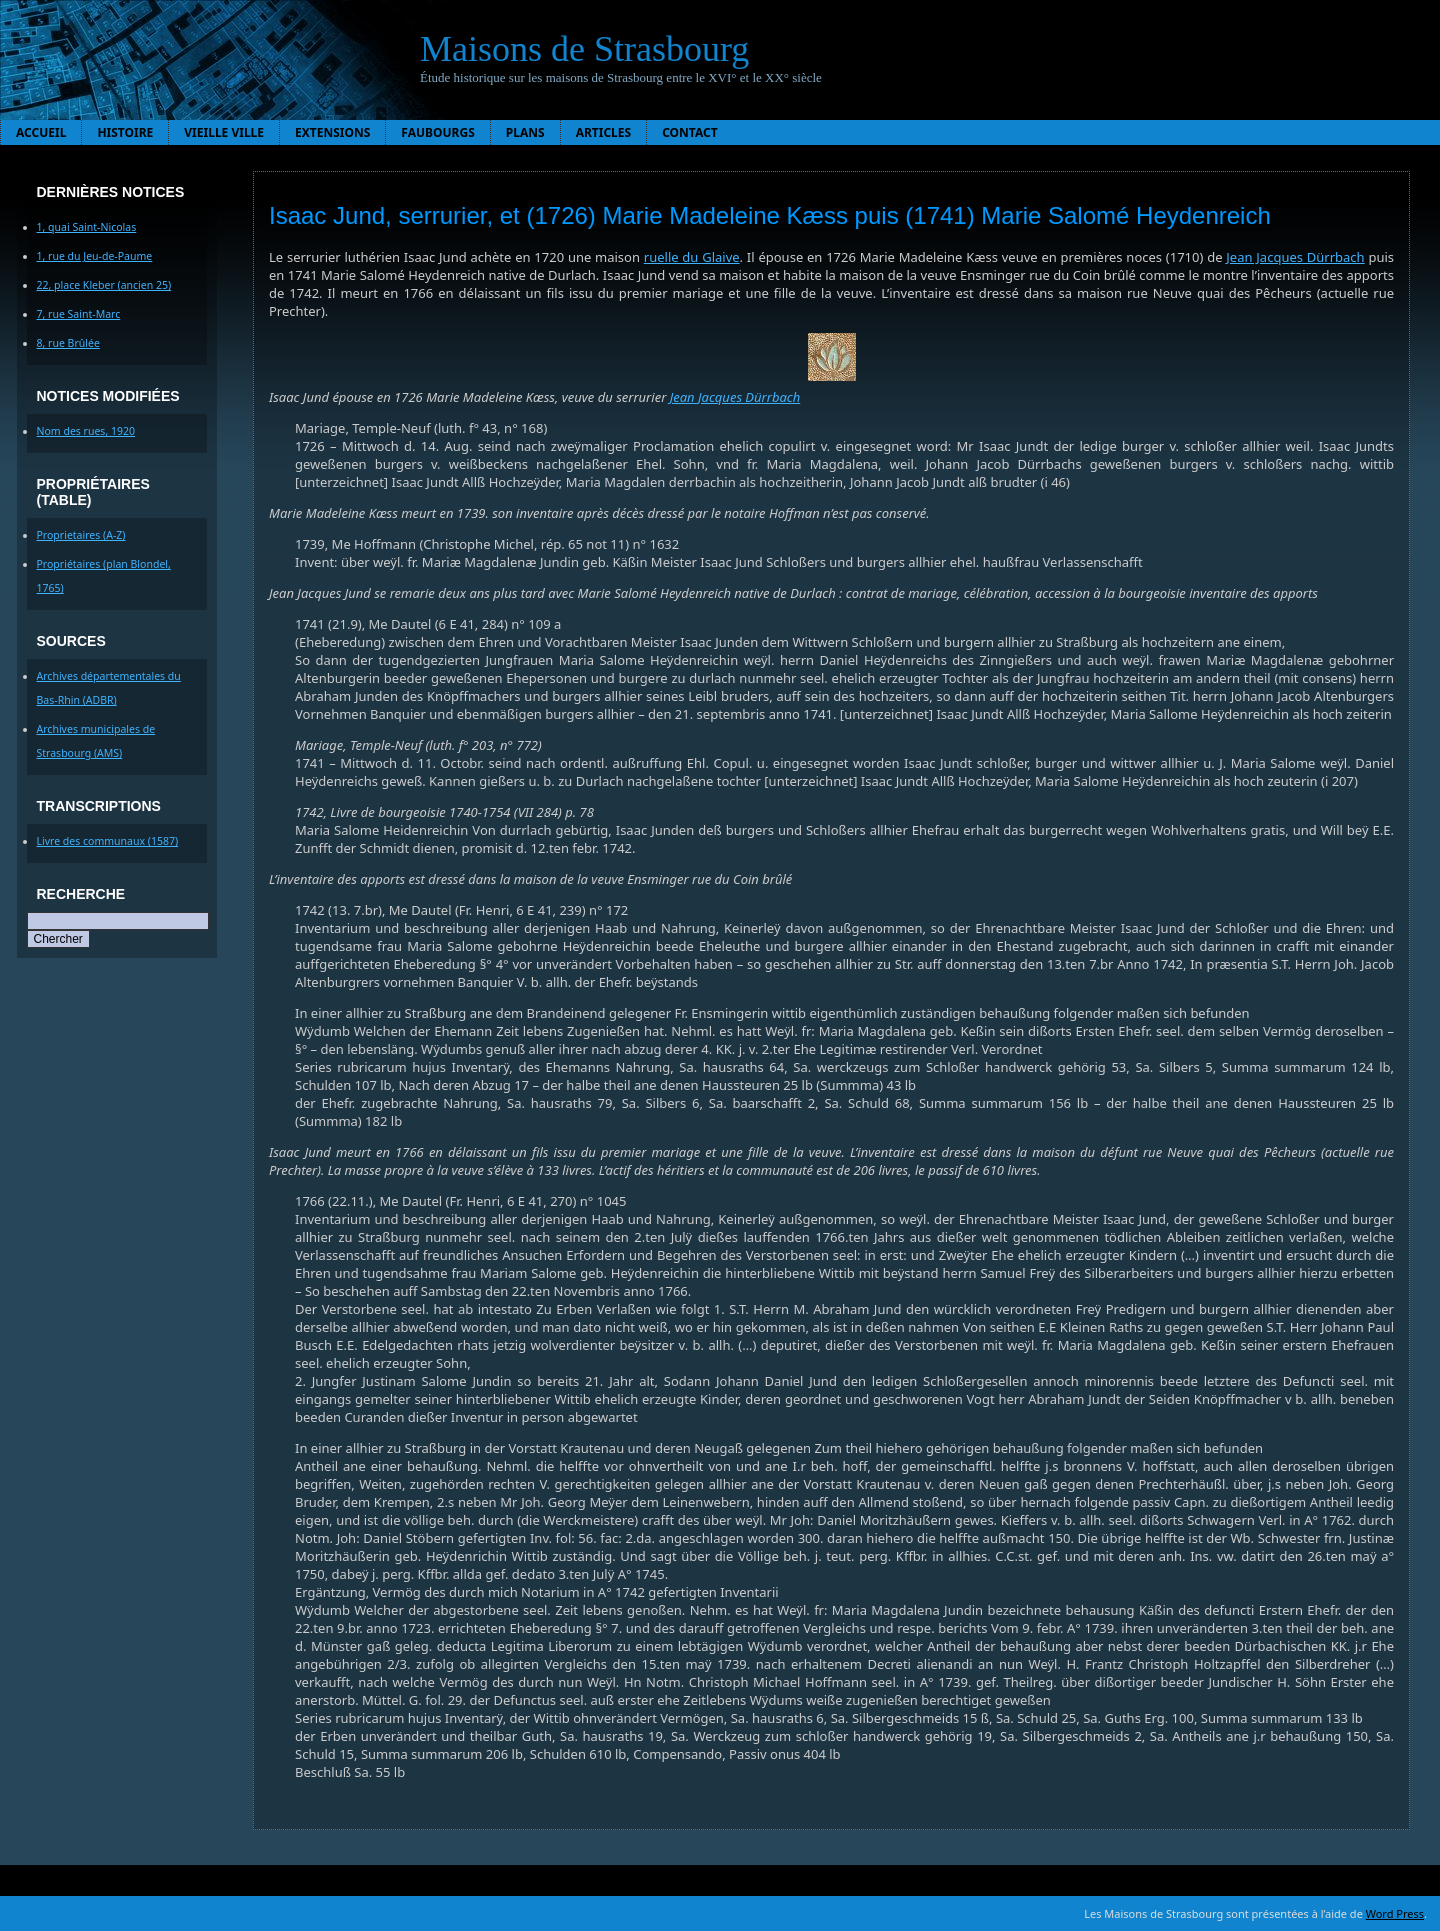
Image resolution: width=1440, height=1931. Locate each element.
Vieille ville (224, 132)
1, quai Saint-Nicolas (87, 227)
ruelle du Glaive (692, 257)
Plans (525, 132)
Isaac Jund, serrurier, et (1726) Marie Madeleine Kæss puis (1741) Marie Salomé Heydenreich (770, 215)
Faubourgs (437, 132)
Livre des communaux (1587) (108, 841)
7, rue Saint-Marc (79, 314)
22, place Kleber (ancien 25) (104, 285)
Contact (690, 132)
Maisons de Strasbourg (584, 49)
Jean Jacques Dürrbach (1295, 257)
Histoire (125, 132)
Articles (604, 132)
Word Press (1395, 1913)
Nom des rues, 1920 (86, 431)
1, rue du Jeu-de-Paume (95, 256)
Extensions (332, 132)
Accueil (41, 132)
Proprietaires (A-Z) (81, 535)
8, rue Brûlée (68, 343)
